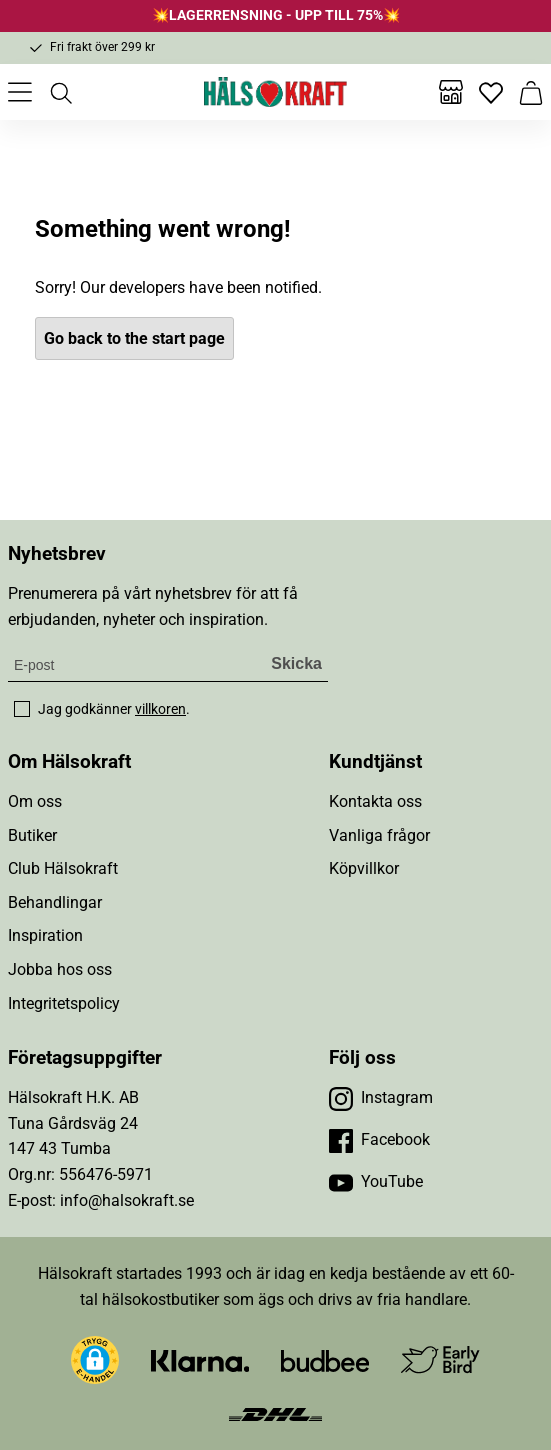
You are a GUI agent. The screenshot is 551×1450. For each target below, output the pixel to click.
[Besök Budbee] (325, 1360)
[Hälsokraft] (276, 92)
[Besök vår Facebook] (379, 1140)
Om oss (35, 801)
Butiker (32, 835)
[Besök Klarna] (200, 1360)
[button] (95, 1360)
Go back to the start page (134, 338)
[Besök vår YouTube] (376, 1182)
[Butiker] (451, 92)
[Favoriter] (491, 92)
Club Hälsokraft (63, 868)
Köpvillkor (364, 868)
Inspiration (45, 935)
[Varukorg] (531, 92)
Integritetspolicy (64, 1003)
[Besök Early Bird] (440, 1359)
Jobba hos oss (60, 969)
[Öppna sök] (60, 92)
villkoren (160, 709)
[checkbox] (22, 709)
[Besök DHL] (275, 1412)
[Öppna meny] (20, 92)
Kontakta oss (375, 801)
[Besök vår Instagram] (381, 1098)
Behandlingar (55, 902)
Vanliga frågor (379, 835)
